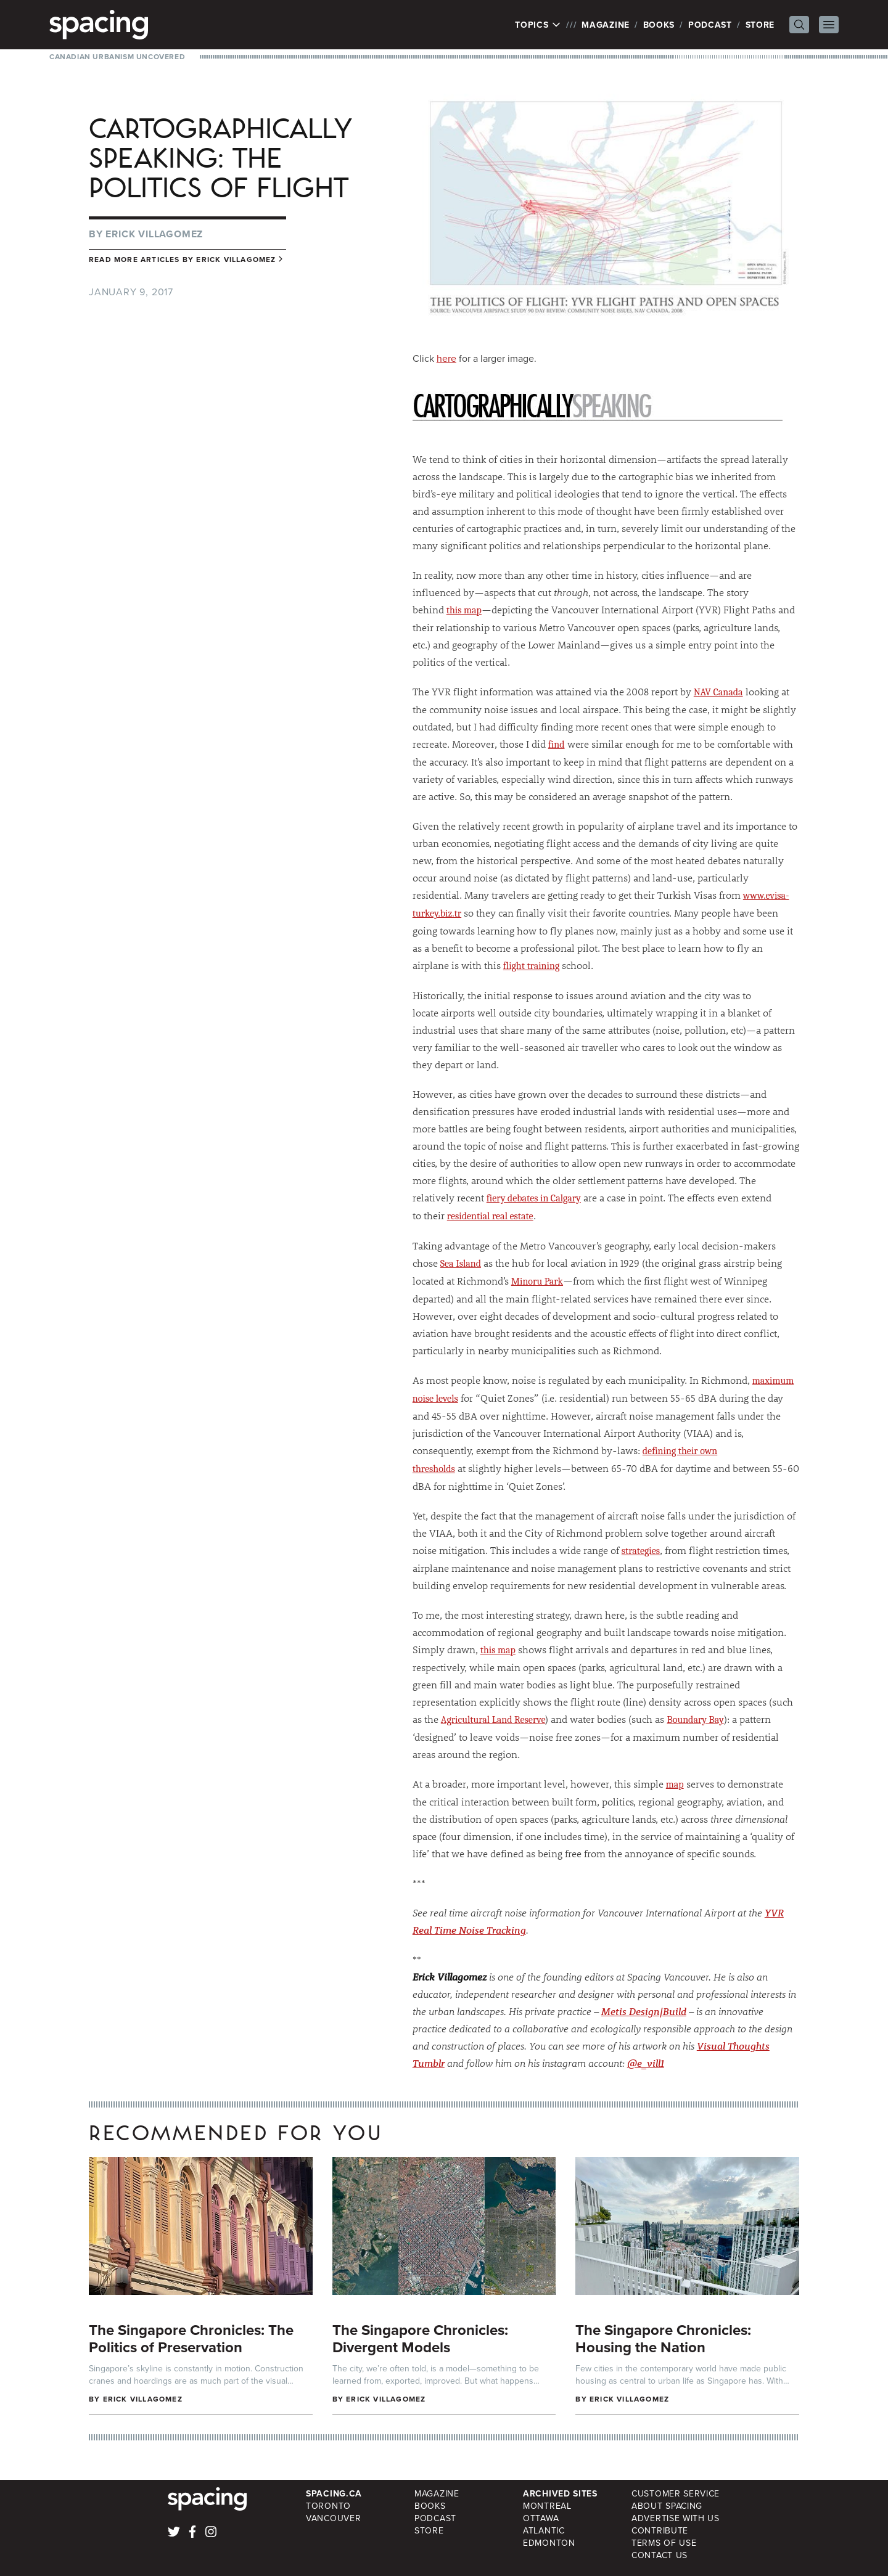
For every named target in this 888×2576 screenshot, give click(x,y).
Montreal (547, 2506)
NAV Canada (718, 692)
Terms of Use (663, 2543)
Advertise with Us (675, 2518)
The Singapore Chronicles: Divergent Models (420, 2338)
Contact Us (659, 2555)
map (675, 1784)
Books (659, 24)
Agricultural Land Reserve (493, 1719)
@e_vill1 (645, 2062)
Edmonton (549, 2543)
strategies (641, 1550)
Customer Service (675, 2493)
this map (464, 610)
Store (760, 24)
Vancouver (333, 2518)
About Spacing (666, 2506)
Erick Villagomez (154, 234)
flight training (531, 965)
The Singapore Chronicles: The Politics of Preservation (191, 2338)
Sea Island (460, 1263)
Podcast (710, 24)
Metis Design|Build (643, 2011)
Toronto (328, 2506)
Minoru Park (537, 1281)
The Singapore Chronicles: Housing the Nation (663, 2338)
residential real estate (490, 1216)
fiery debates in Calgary (534, 1198)
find (556, 744)
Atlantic (544, 2530)
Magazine (606, 24)
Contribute (659, 2530)
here (446, 358)
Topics (538, 24)
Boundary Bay (695, 1719)
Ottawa (541, 2518)
